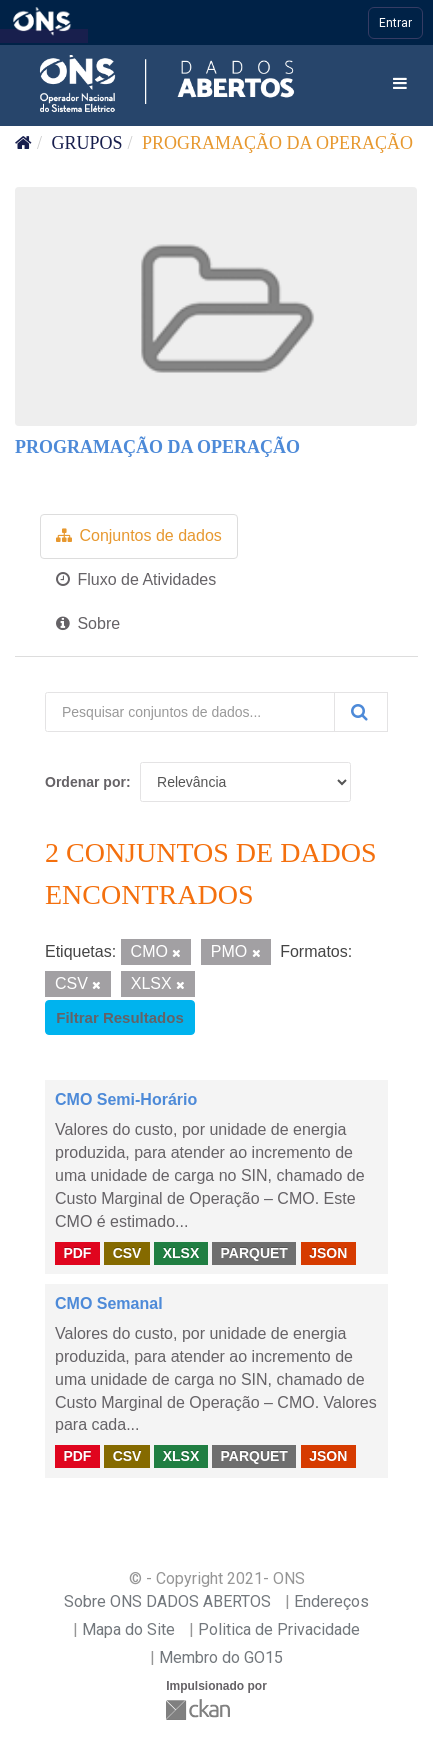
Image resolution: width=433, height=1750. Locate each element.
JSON (328, 1252)
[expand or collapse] (400, 84)
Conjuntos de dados (139, 535)
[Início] (23, 143)
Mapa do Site (128, 1629)
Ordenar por (85, 782)
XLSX (181, 1252)
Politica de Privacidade (279, 1629)
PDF (77, 1252)
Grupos (87, 143)
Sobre (88, 623)
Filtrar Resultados (120, 1017)
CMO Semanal (109, 1303)
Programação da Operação (277, 143)
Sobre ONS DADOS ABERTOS (167, 1601)
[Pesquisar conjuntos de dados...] (190, 712)
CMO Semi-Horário (126, 1099)
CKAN (200, 1709)
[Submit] (361, 712)
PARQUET (253, 1252)
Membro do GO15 (221, 1657)
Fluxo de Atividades (136, 579)
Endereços (331, 1601)
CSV (127, 1252)
